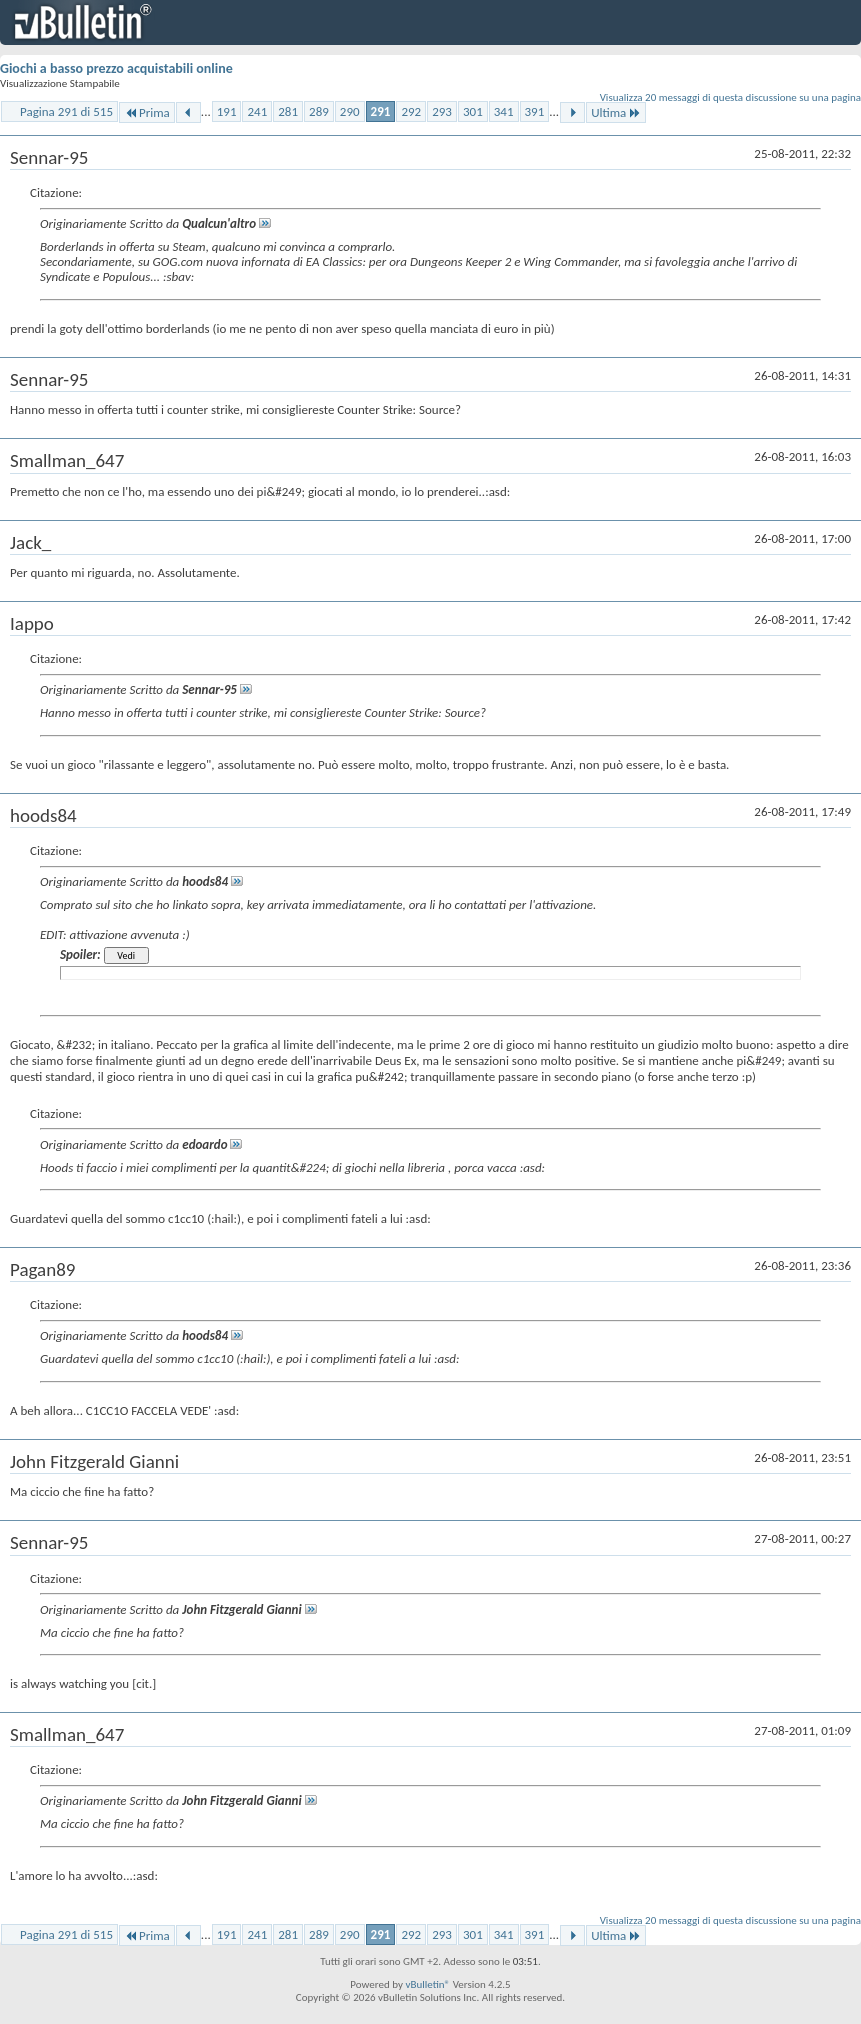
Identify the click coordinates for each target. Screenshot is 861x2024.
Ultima (616, 112)
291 (381, 111)
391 (535, 111)
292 (411, 111)
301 (473, 111)
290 (350, 111)
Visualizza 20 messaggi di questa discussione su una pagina (730, 97)
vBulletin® (427, 1984)
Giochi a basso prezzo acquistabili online (116, 68)
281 (288, 111)
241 (257, 111)
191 (227, 111)
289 (319, 111)
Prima (147, 112)
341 (504, 111)
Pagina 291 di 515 (66, 111)
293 (442, 111)
